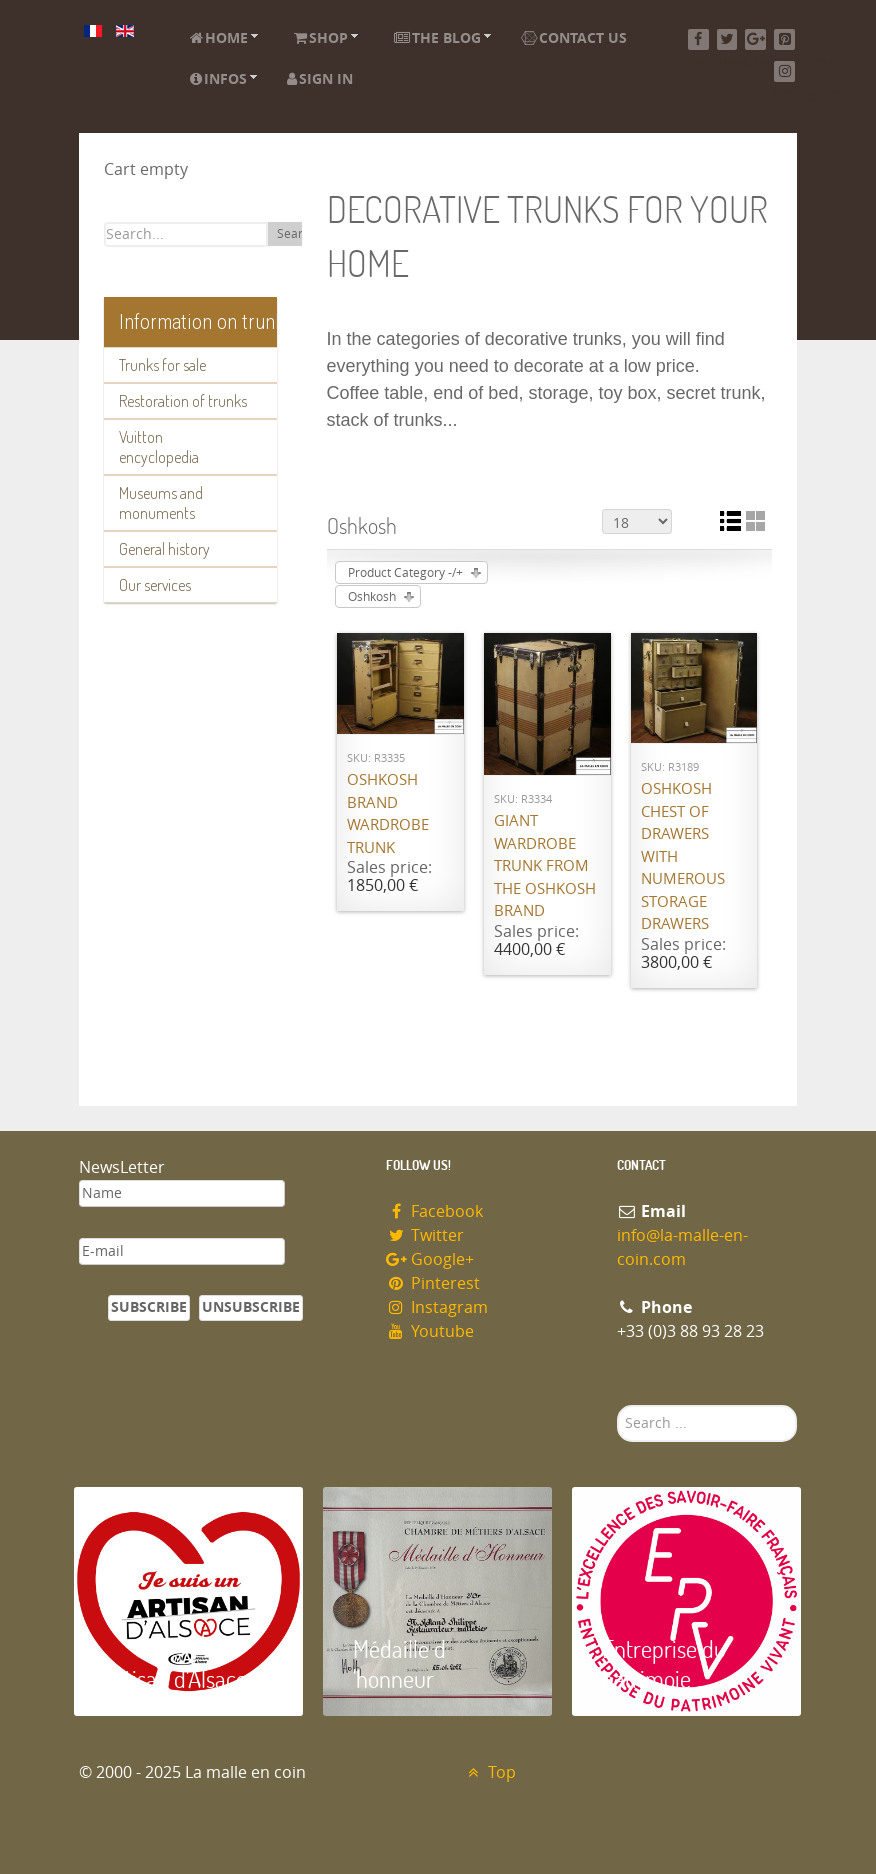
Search (296, 234)
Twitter (425, 1235)
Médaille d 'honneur (399, 1663)
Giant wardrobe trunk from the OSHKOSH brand (545, 866)
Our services (155, 585)
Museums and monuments (161, 503)
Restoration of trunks (183, 401)
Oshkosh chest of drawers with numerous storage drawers (683, 856)
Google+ (430, 1259)
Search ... (617, 1405)
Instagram (437, 1307)
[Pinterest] (784, 39)
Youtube (430, 1331)
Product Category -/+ (405, 573)
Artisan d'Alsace (175, 1678)
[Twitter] (727, 39)
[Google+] (755, 39)
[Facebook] (698, 39)
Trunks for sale (162, 365)
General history (164, 549)
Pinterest (433, 1283)
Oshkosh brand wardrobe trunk (388, 814)
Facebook (434, 1211)
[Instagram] (784, 71)
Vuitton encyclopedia (159, 447)
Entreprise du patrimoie (664, 1663)
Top (489, 1772)
